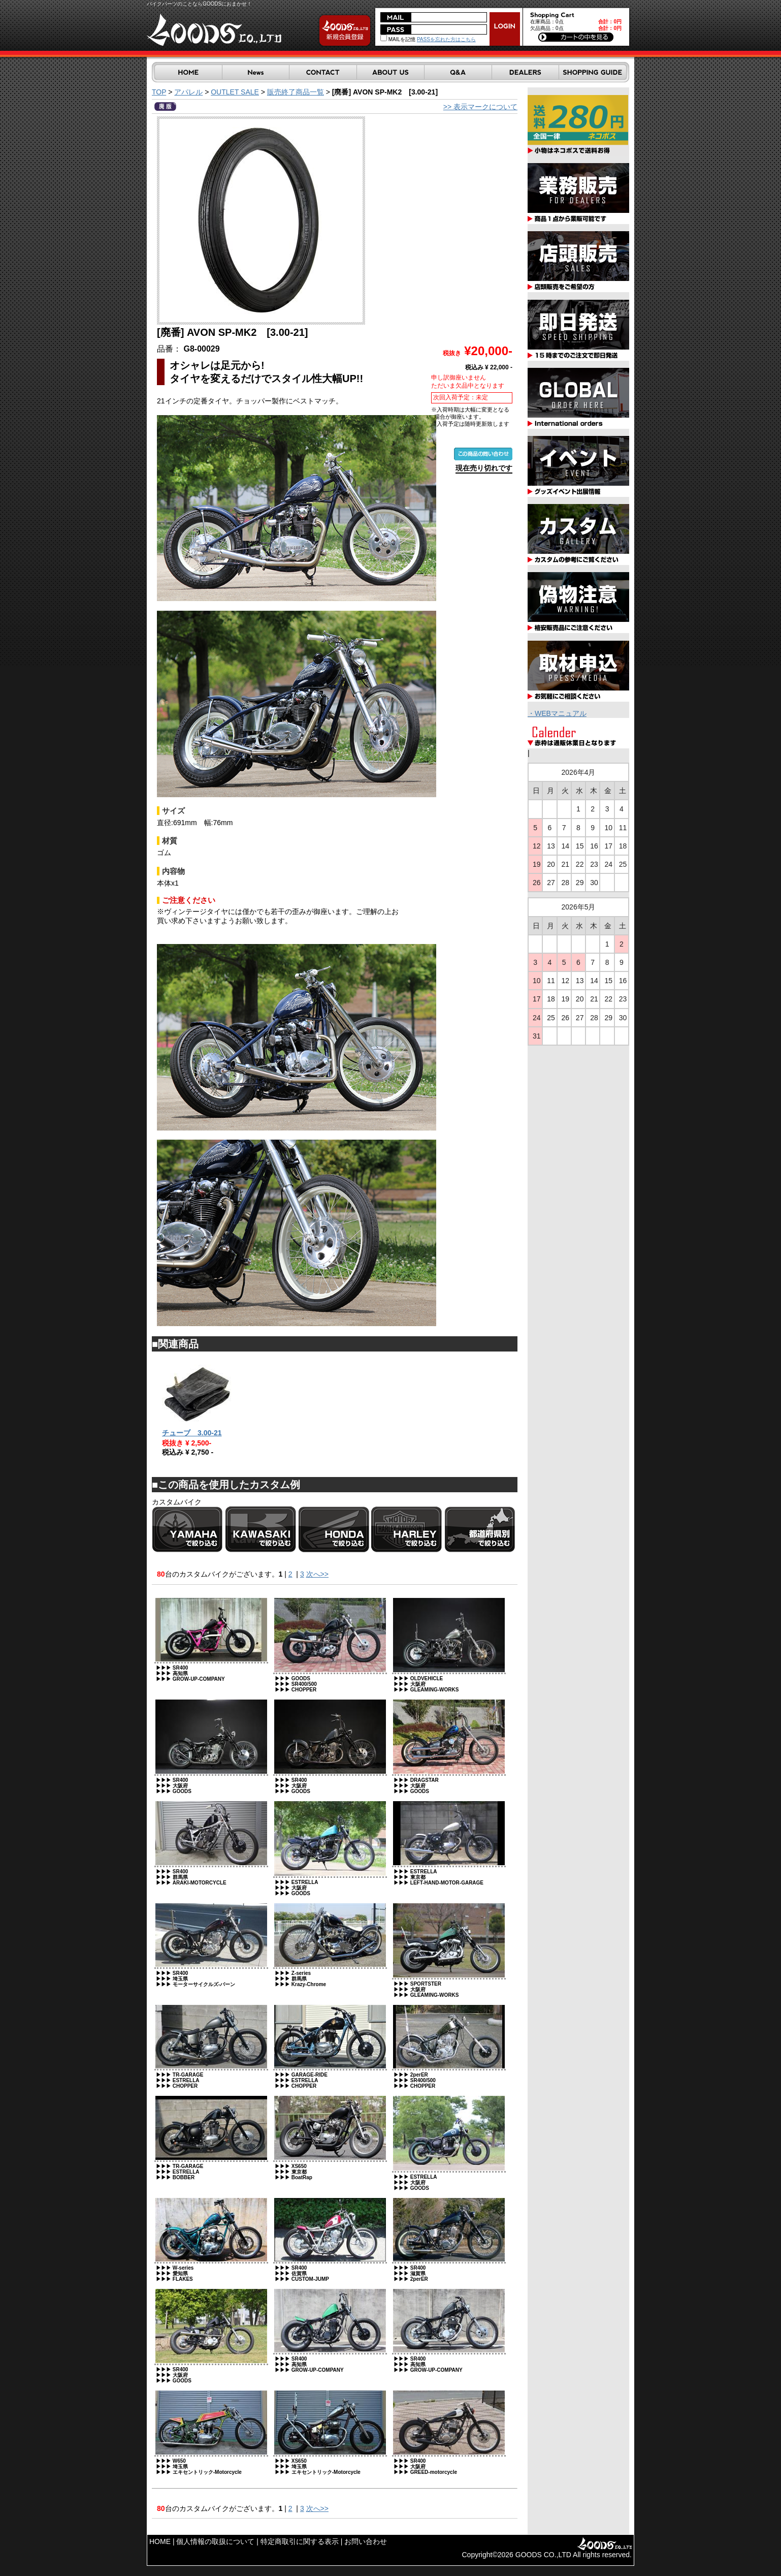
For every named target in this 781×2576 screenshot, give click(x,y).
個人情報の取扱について (215, 2541)
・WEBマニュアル (557, 713)
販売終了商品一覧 (295, 92)
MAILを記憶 (397, 39)
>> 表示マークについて (480, 107)
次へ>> (317, 1574)
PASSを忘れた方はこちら (446, 39)
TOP (159, 92)
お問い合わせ (365, 2541)
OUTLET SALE (235, 92)
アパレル (188, 92)
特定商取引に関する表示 (300, 2541)
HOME (160, 2541)
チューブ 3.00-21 (191, 1433)
